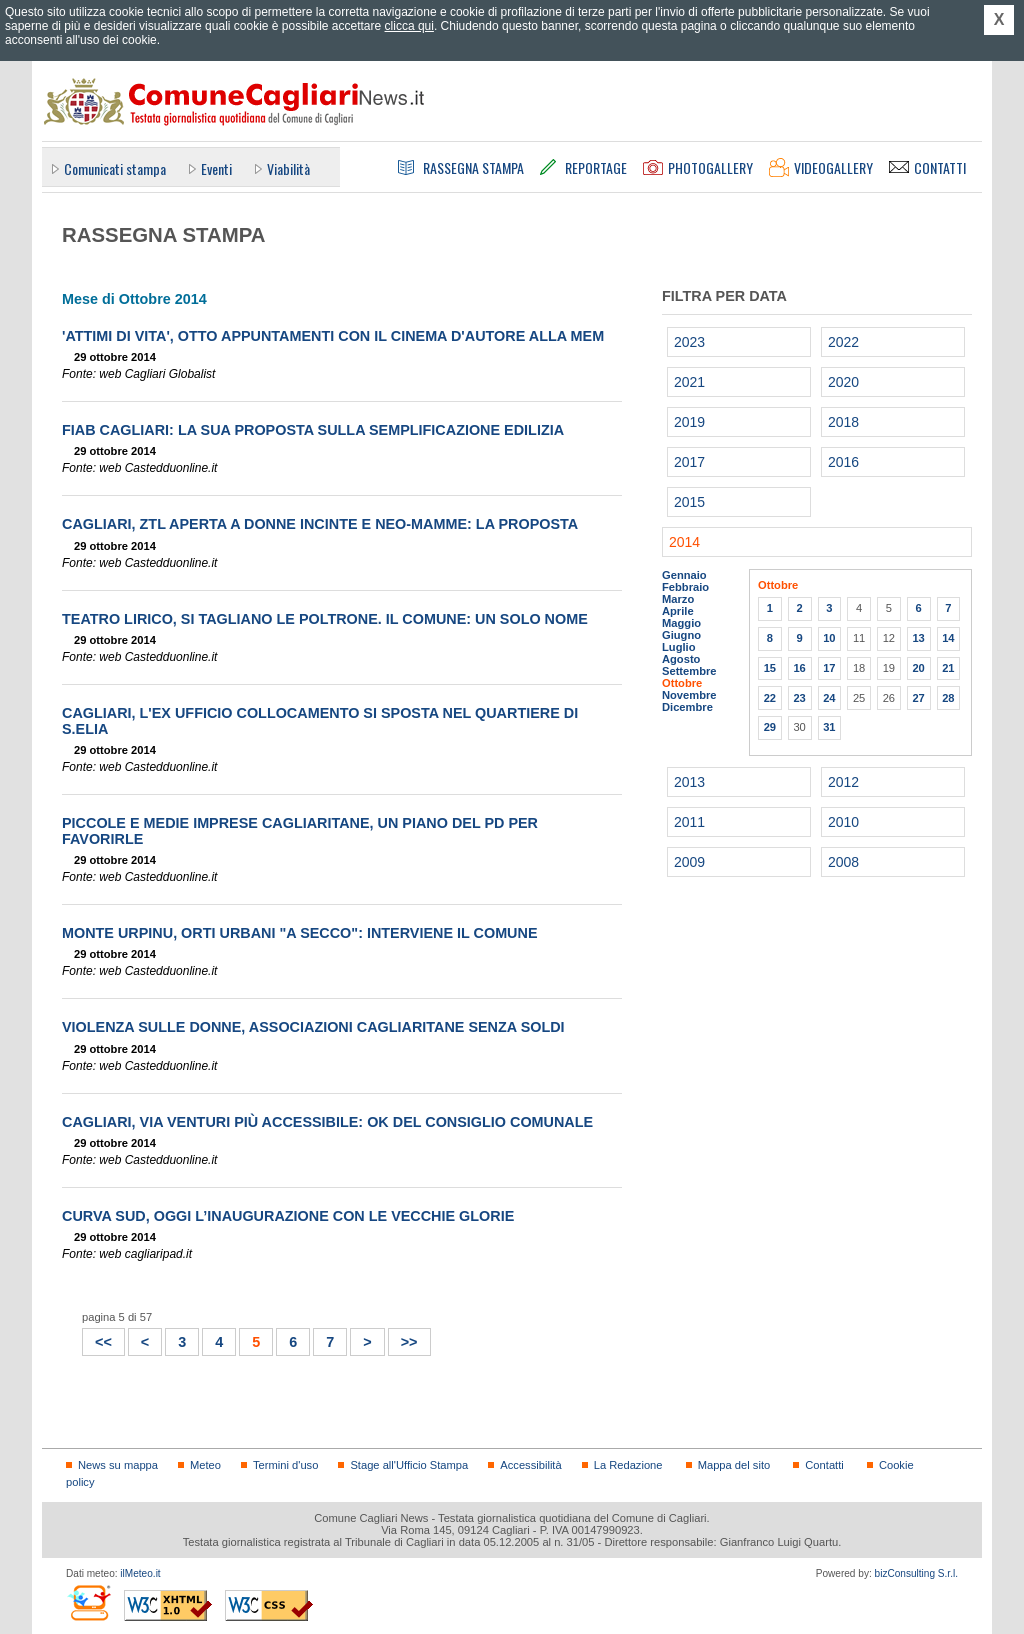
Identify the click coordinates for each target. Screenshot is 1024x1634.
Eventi (216, 168)
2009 (689, 862)
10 (829, 638)
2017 (689, 462)
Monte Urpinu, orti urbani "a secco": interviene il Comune (300, 933)
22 (770, 698)
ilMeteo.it (140, 1573)
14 (948, 638)
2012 (843, 782)
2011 (689, 822)
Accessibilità (530, 1465)
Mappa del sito (734, 1465)
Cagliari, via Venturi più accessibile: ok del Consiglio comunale (327, 1122)
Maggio (681, 623)
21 (948, 668)
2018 (843, 422)
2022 (843, 342)
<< (97, 1339)
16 (799, 668)
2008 (843, 862)
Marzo (678, 599)
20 (918, 668)
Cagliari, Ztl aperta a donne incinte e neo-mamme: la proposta (320, 524)
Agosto (681, 659)
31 (829, 727)
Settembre (689, 671)
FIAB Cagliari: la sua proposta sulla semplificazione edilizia (313, 430)
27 (918, 698)
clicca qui (409, 26)
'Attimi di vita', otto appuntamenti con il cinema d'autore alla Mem (333, 336)
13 (918, 638)
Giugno (681, 635)
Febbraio (685, 587)
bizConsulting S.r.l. (916, 1573)
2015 (689, 502)
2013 (689, 782)
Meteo (205, 1465)
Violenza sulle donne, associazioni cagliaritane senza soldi (313, 1027)
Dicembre (687, 707)
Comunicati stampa (115, 168)
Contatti (824, 1465)
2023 (689, 342)
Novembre (689, 695)
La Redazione (628, 1465)
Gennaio (684, 575)
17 (829, 668)
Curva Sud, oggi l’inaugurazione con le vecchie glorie (288, 1216)
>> (403, 1339)
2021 (689, 382)
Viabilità (288, 168)
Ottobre (682, 683)
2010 (843, 822)
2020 (843, 382)
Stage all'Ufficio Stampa (409, 1465)
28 (948, 698)
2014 (684, 542)
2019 (689, 422)
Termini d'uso (285, 1465)
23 (799, 698)
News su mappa (118, 1465)
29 (770, 727)
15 (770, 668)
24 (829, 698)
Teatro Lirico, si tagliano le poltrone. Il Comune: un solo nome (325, 619)
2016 (843, 462)
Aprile (678, 611)
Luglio (678, 647)
